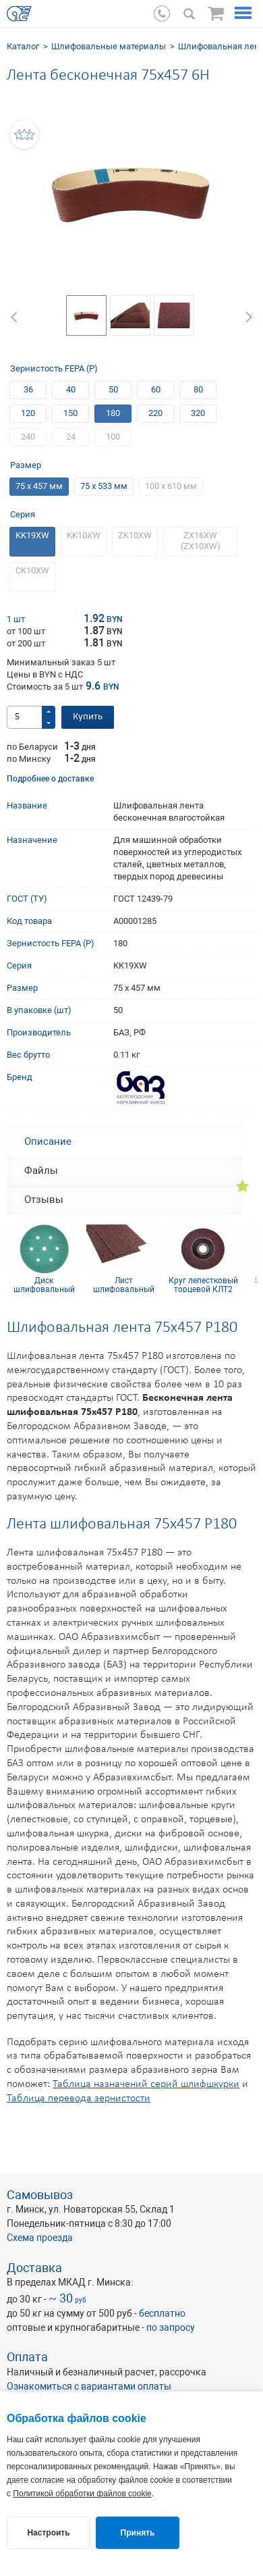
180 (113, 413)
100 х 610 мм (171, 486)
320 (198, 413)
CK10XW (32, 570)
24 (71, 437)
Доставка (34, 2268)
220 (155, 413)
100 (113, 437)
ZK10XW (135, 535)
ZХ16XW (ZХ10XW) (201, 541)
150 (70, 413)
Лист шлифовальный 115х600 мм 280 (123, 1285)
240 (28, 437)
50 (113, 389)
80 (198, 389)
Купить (88, 717)
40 (71, 389)
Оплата (27, 2357)
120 (28, 413)
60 (155, 389)
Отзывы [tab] (43, 1199)
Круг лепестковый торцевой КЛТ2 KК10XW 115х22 (203, 1285)
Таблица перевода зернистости (78, 2098)
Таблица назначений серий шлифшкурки (146, 2084)
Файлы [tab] (41, 1170)
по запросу (170, 2327)
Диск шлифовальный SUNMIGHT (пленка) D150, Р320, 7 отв (44, 1285)
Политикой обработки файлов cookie (82, 2493)
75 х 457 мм (39, 486)
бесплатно (162, 2313)
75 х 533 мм (103, 486)
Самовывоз (40, 2195)
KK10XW (83, 535)
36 (28, 389)
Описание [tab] (47, 1141)
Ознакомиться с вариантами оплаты (89, 2386)
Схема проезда (40, 2237)
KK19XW (32, 535)
